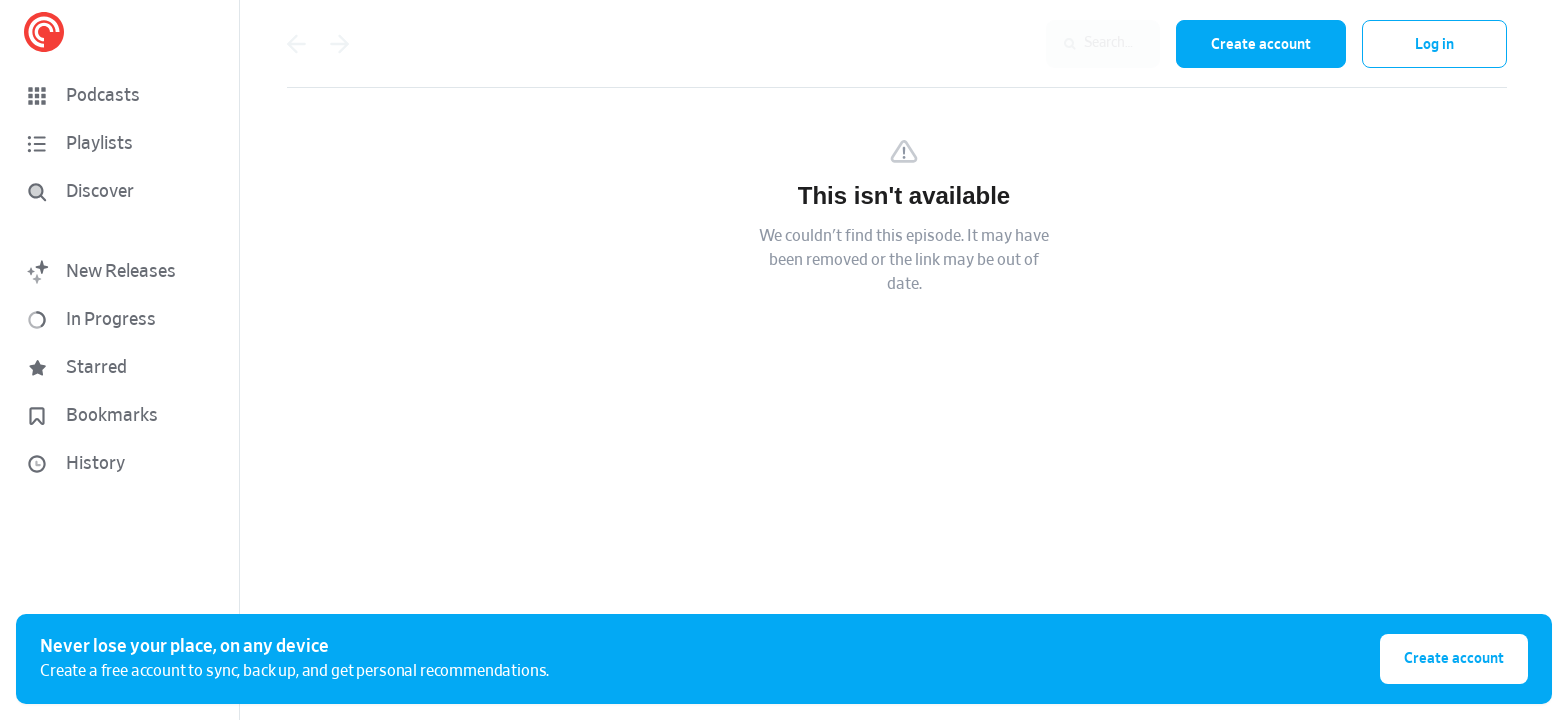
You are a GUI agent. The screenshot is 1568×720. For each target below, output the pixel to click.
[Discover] (116, 192)
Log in (1434, 44)
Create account (1261, 44)
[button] (120, 96)
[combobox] (1030, 44)
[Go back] (296, 44)
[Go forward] (340, 44)
